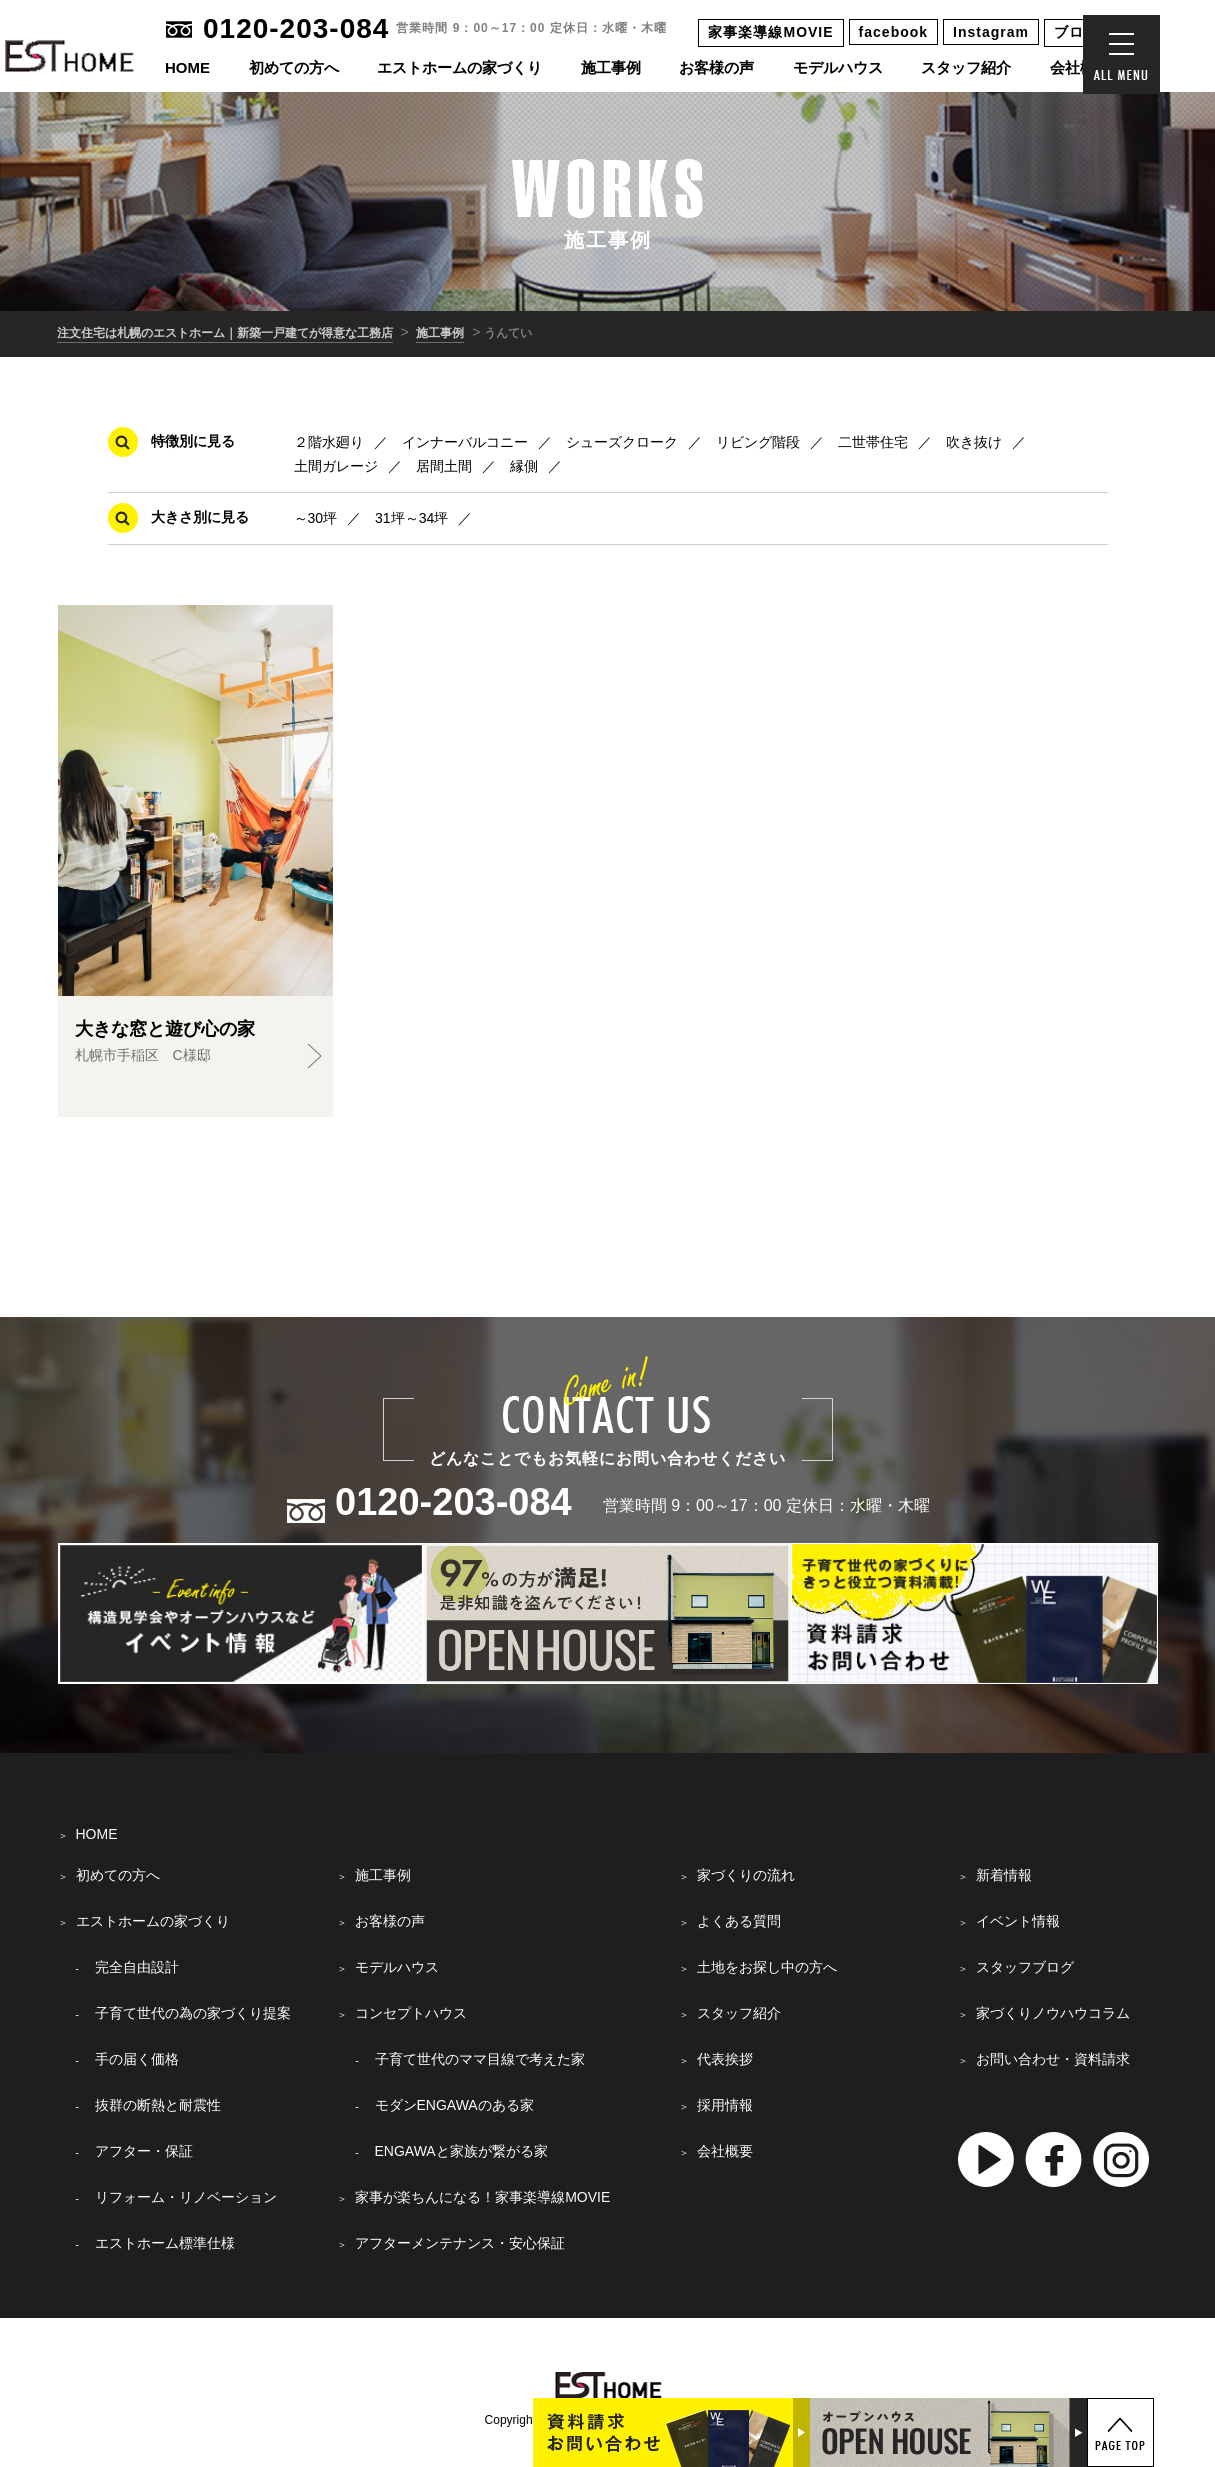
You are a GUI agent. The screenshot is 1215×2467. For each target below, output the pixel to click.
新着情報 (1004, 1875)
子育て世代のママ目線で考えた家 (480, 2059)
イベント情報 (1018, 1921)
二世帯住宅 (873, 442)
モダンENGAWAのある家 (454, 2105)
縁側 (524, 466)
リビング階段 (758, 442)
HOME (187, 67)
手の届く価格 (137, 2059)
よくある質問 (739, 1921)
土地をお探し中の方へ (767, 1967)
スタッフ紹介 (966, 67)
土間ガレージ (336, 466)
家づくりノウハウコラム (1053, 2013)
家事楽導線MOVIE (770, 32)
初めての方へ (294, 67)
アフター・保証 (144, 2151)
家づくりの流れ (746, 1875)
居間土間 (444, 466)
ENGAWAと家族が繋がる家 (461, 2151)
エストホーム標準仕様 (165, 2243)
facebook (893, 32)
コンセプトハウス (411, 2013)
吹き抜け (974, 442)
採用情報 (725, 2105)
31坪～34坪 (411, 518)
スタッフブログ (1025, 1967)
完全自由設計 (137, 1967)
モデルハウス (838, 67)
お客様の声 (716, 67)
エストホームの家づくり (459, 67)
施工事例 (611, 67)
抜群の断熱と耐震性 (158, 2105)
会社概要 (1080, 67)
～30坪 (316, 518)
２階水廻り (329, 442)
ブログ (1076, 32)
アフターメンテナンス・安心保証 (460, 2243)
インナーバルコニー (465, 442)
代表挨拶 (725, 2059)
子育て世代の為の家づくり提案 (193, 2013)
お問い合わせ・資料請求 (1053, 2059)
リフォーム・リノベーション (186, 2197)
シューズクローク (622, 442)
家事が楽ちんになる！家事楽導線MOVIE (482, 2197)
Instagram (991, 32)
